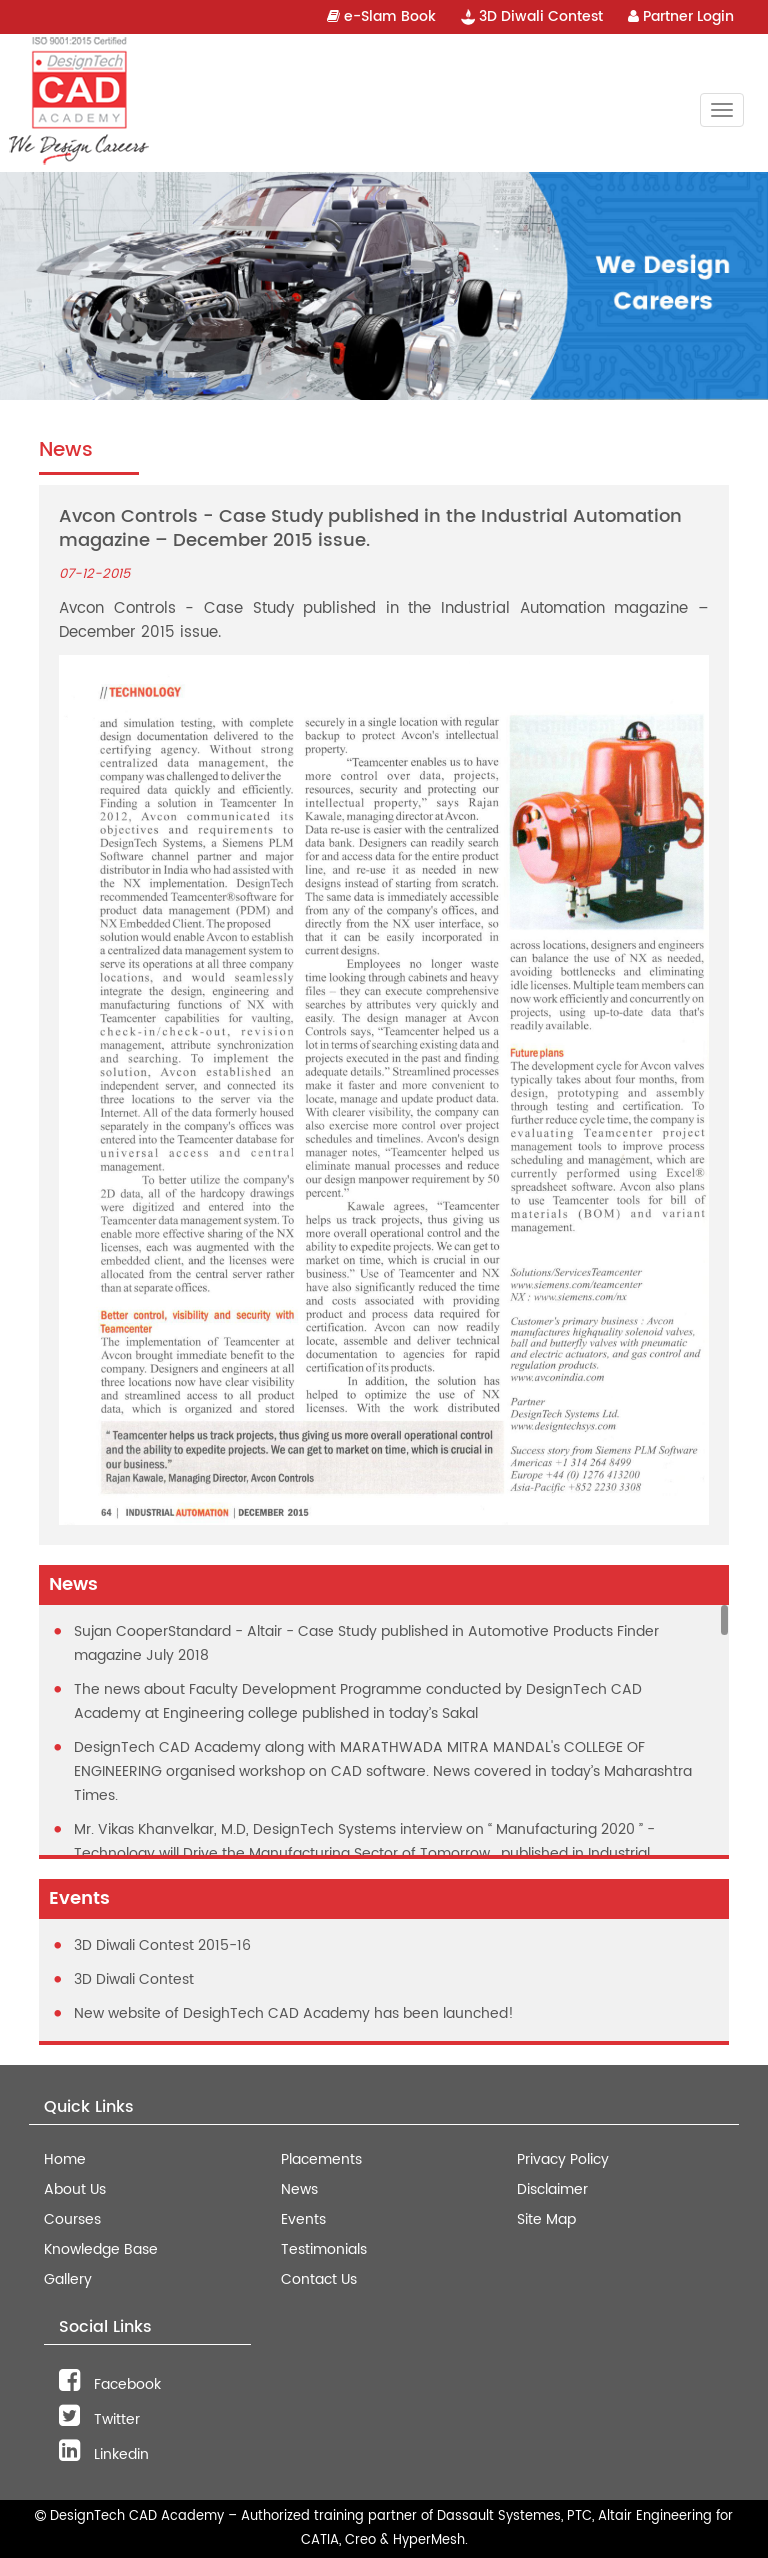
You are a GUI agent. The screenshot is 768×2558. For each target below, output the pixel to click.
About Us (75, 2189)
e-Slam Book (381, 16)
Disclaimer (552, 2189)
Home (65, 2159)
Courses (72, 2219)
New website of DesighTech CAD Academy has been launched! (294, 2013)
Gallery (68, 2279)
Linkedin (104, 2454)
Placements (321, 2159)
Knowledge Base (101, 2249)
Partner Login (681, 16)
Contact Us (319, 2279)
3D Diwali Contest (532, 16)
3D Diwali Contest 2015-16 (162, 1945)
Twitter (99, 2419)
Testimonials (324, 2249)
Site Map (546, 2219)
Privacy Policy (563, 2159)
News (299, 2189)
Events (303, 2219)
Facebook (110, 2384)
